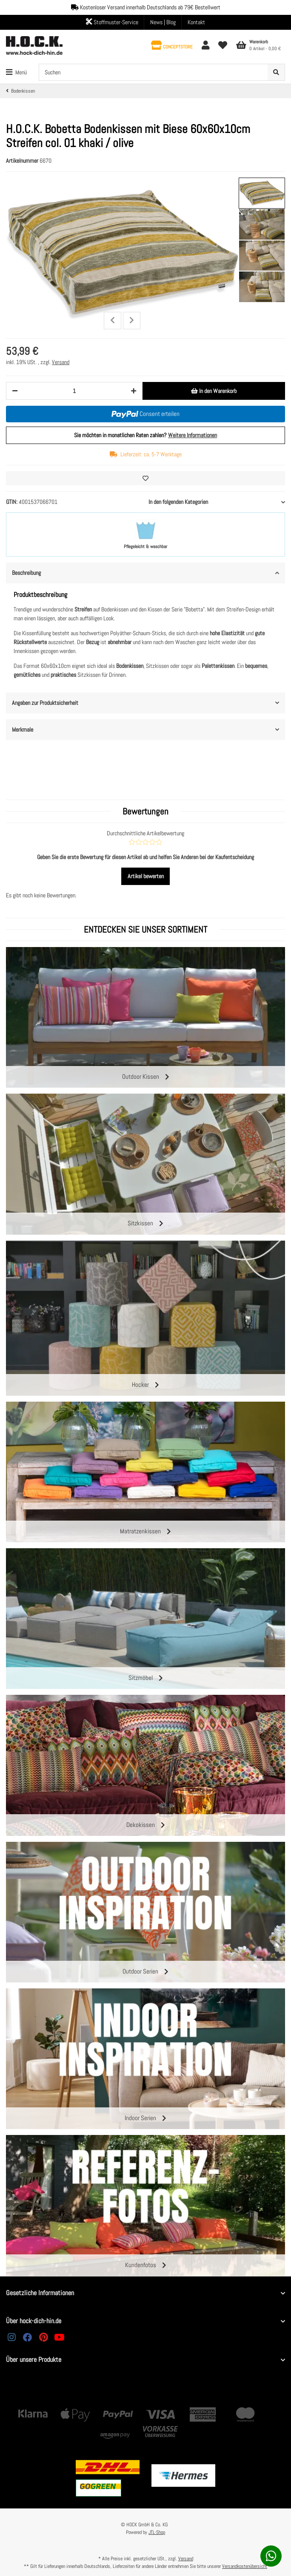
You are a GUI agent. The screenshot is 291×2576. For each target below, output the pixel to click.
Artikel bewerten (146, 876)
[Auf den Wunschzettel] (145, 478)
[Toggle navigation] (16, 72)
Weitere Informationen (192, 435)
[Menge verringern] (14, 391)
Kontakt (196, 22)
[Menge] (74, 391)
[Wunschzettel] (222, 46)
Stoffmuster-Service (112, 22)
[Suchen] (153, 72)
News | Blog (163, 22)
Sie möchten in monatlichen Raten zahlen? (145, 435)
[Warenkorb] (258, 45)
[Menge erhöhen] (133, 391)
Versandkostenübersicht (244, 2566)
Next (131, 320)
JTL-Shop (156, 2532)
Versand (60, 362)
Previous (112, 320)
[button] (171, 46)
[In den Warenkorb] (214, 391)
